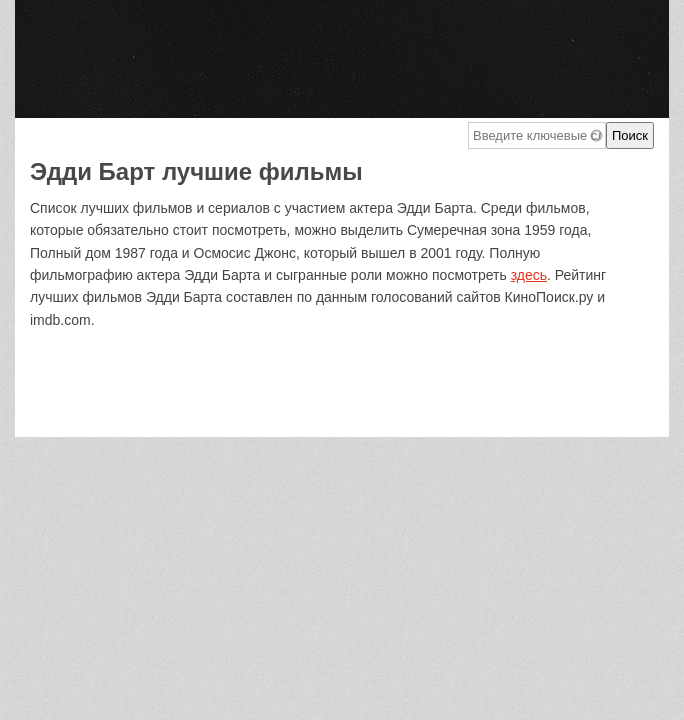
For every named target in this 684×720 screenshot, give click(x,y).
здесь (529, 275)
